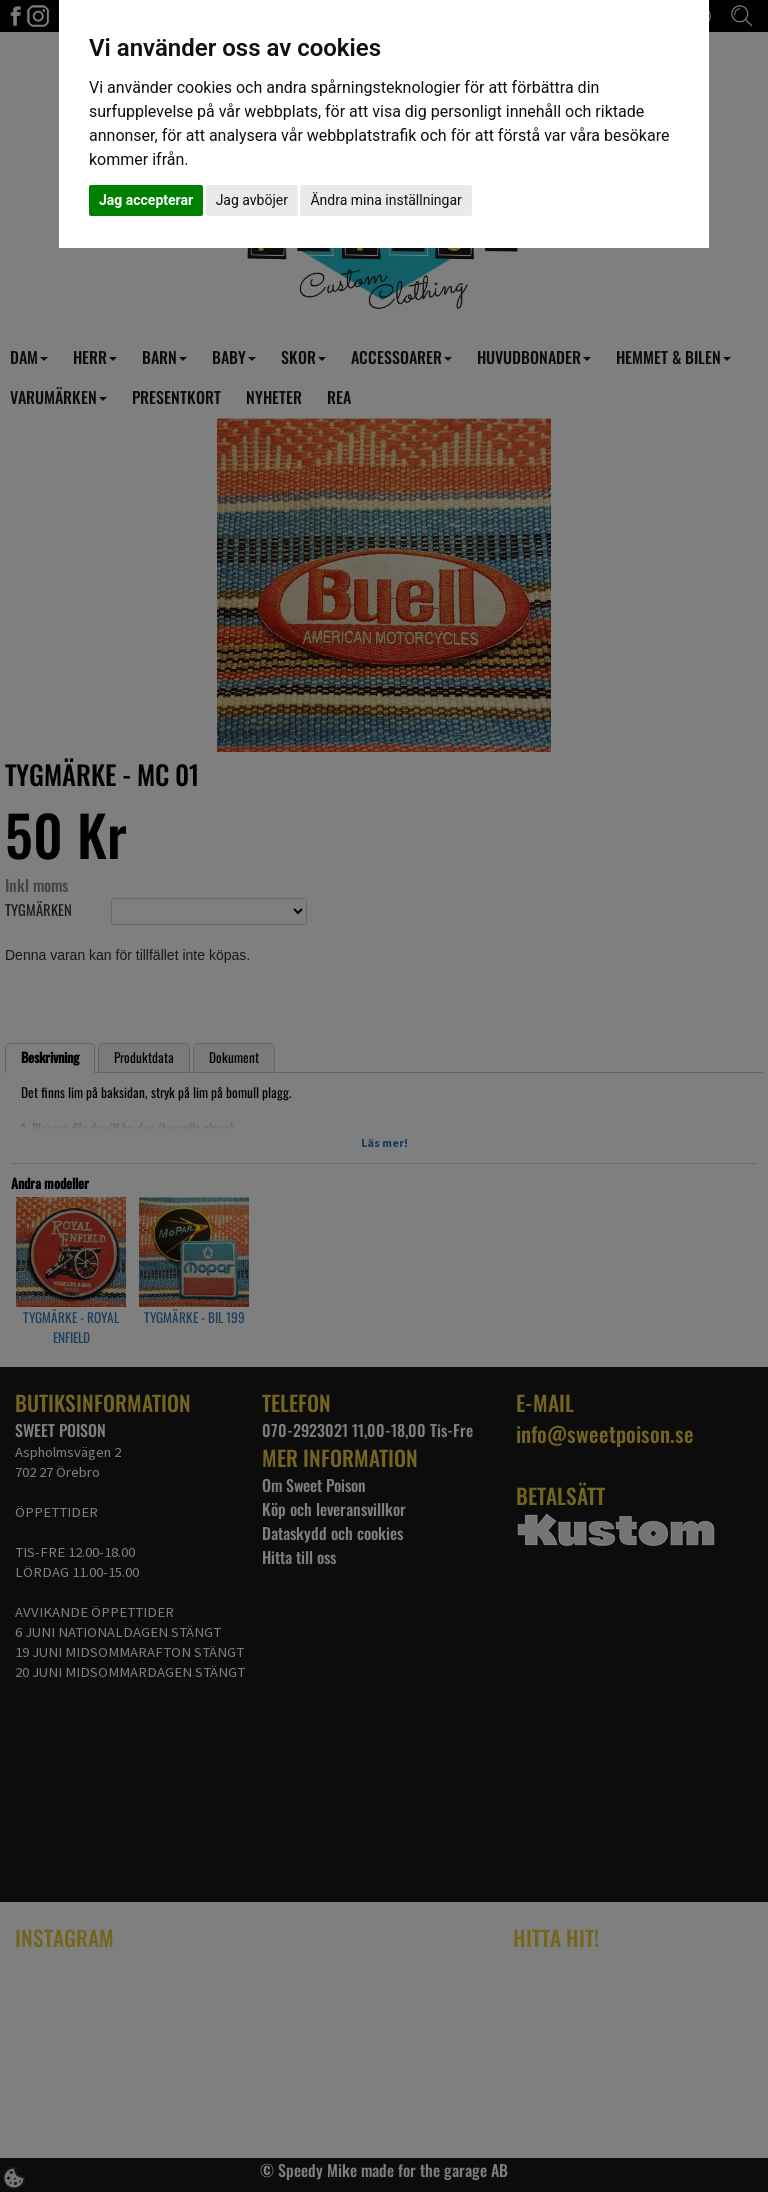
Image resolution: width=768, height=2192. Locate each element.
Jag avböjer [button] (252, 200)
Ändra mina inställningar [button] (385, 200)
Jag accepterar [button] (146, 200)
